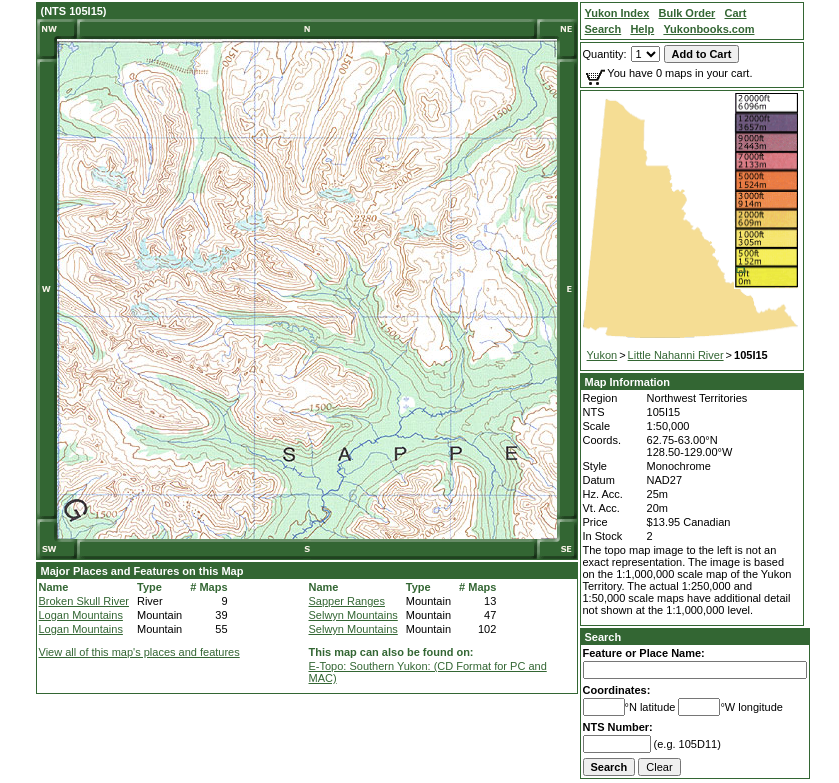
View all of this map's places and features (139, 652)
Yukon (602, 355)
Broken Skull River (84, 601)
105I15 (751, 355)
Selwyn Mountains (353, 615)
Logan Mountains (81, 615)
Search (603, 637)
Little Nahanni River (676, 355)
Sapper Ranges (347, 601)
